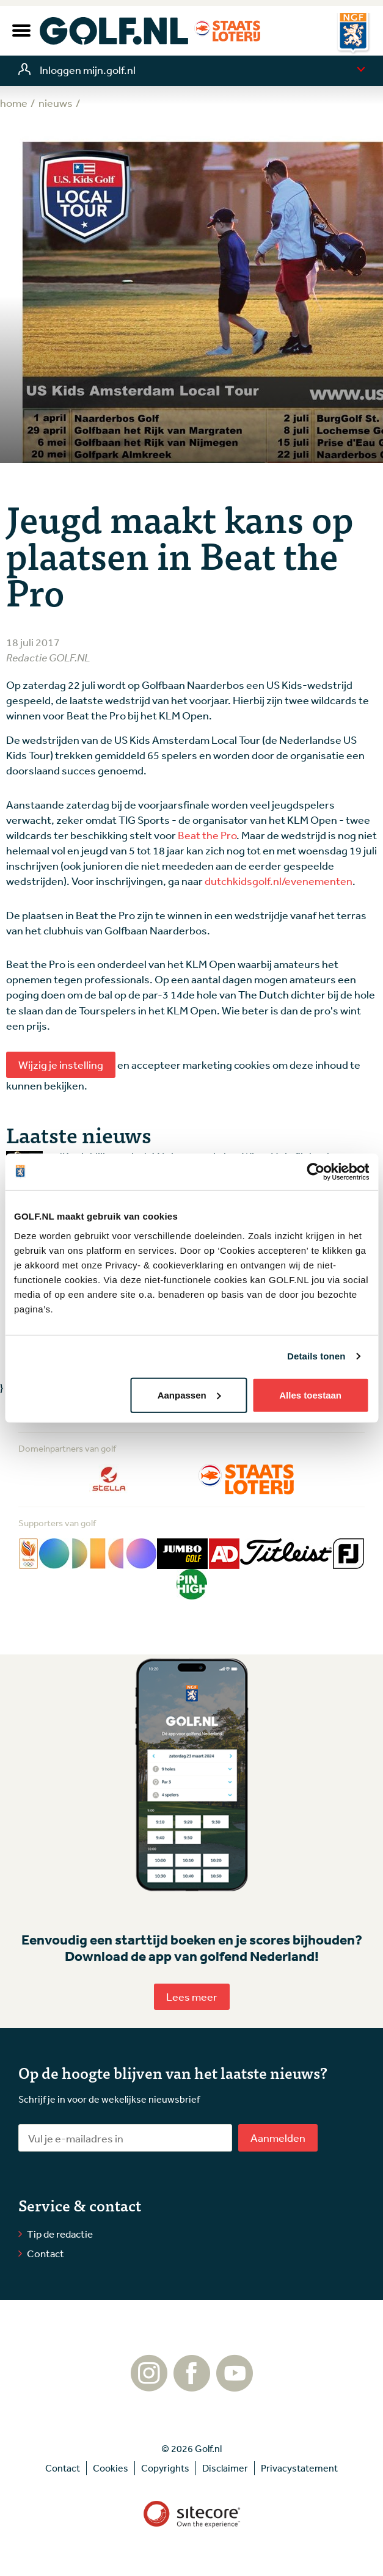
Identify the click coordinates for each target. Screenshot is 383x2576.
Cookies (110, 2468)
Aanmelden (277, 2137)
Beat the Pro (207, 835)
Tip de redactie (60, 2233)
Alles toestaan (310, 1394)
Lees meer (191, 1996)
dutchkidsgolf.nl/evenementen (278, 880)
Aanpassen (189, 1394)
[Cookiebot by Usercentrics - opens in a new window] (315, 1172)
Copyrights (165, 2468)
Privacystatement (299, 2468)
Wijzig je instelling (60, 1064)
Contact (45, 2253)
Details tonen (316, 1356)
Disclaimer (225, 2468)
